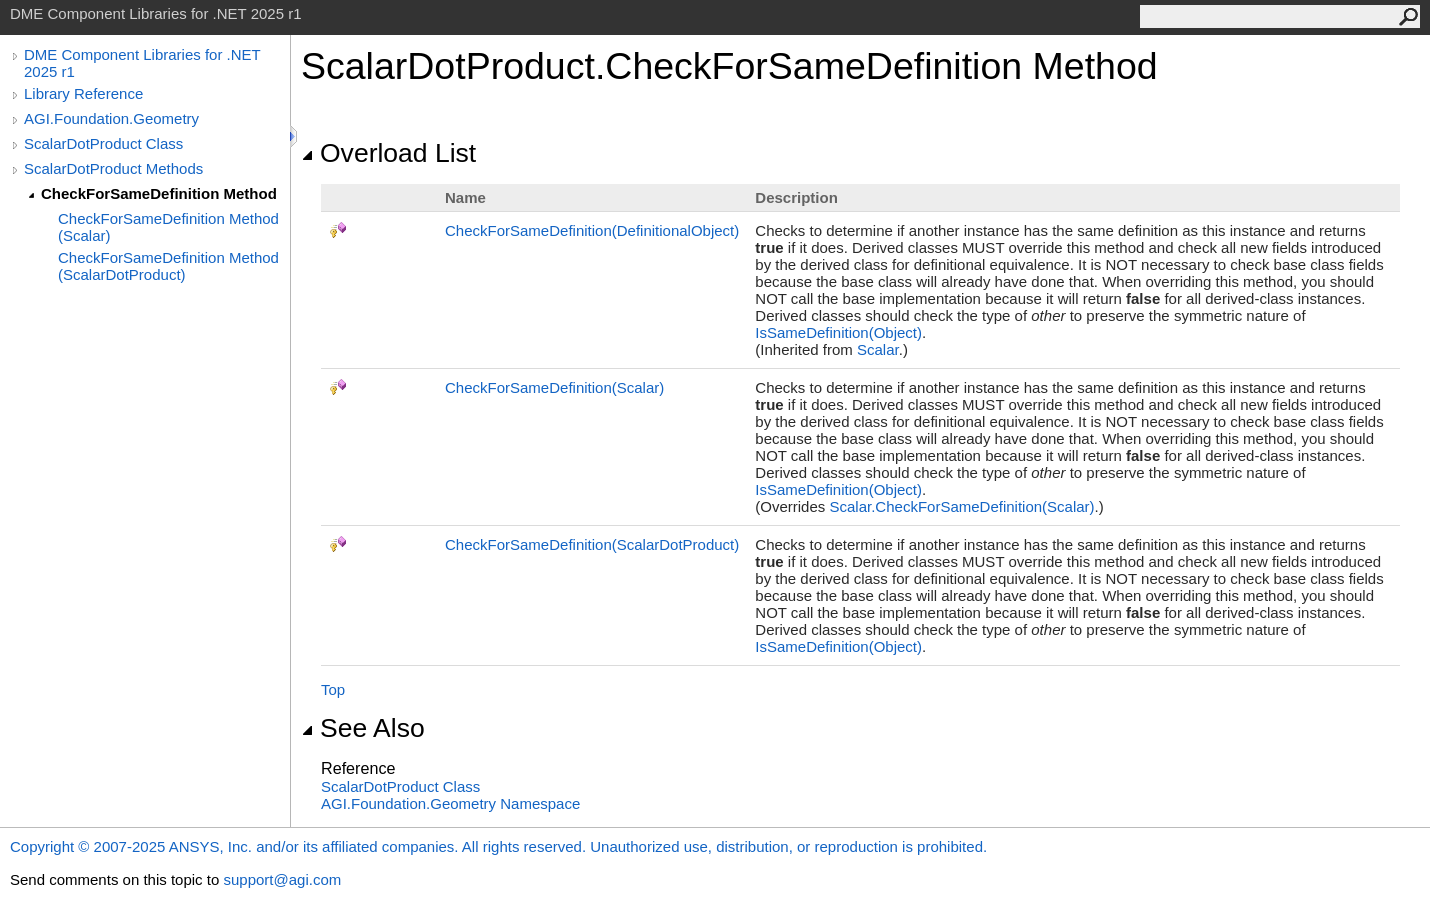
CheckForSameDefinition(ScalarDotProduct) (592, 544)
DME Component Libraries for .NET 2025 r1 (142, 63)
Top (333, 689)
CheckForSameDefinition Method (159, 193)
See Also (363, 728)
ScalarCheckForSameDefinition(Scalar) (961, 506)
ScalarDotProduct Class (103, 143)
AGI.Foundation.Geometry (111, 118)
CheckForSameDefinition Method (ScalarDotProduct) (168, 266)
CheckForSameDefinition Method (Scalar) (168, 227)
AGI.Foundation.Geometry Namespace (450, 803)
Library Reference (83, 93)
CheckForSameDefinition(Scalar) (554, 387)
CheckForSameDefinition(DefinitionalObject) (592, 230)
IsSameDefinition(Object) (838, 332)
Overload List (388, 153)
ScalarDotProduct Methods (113, 168)
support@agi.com (282, 879)
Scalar (878, 349)
